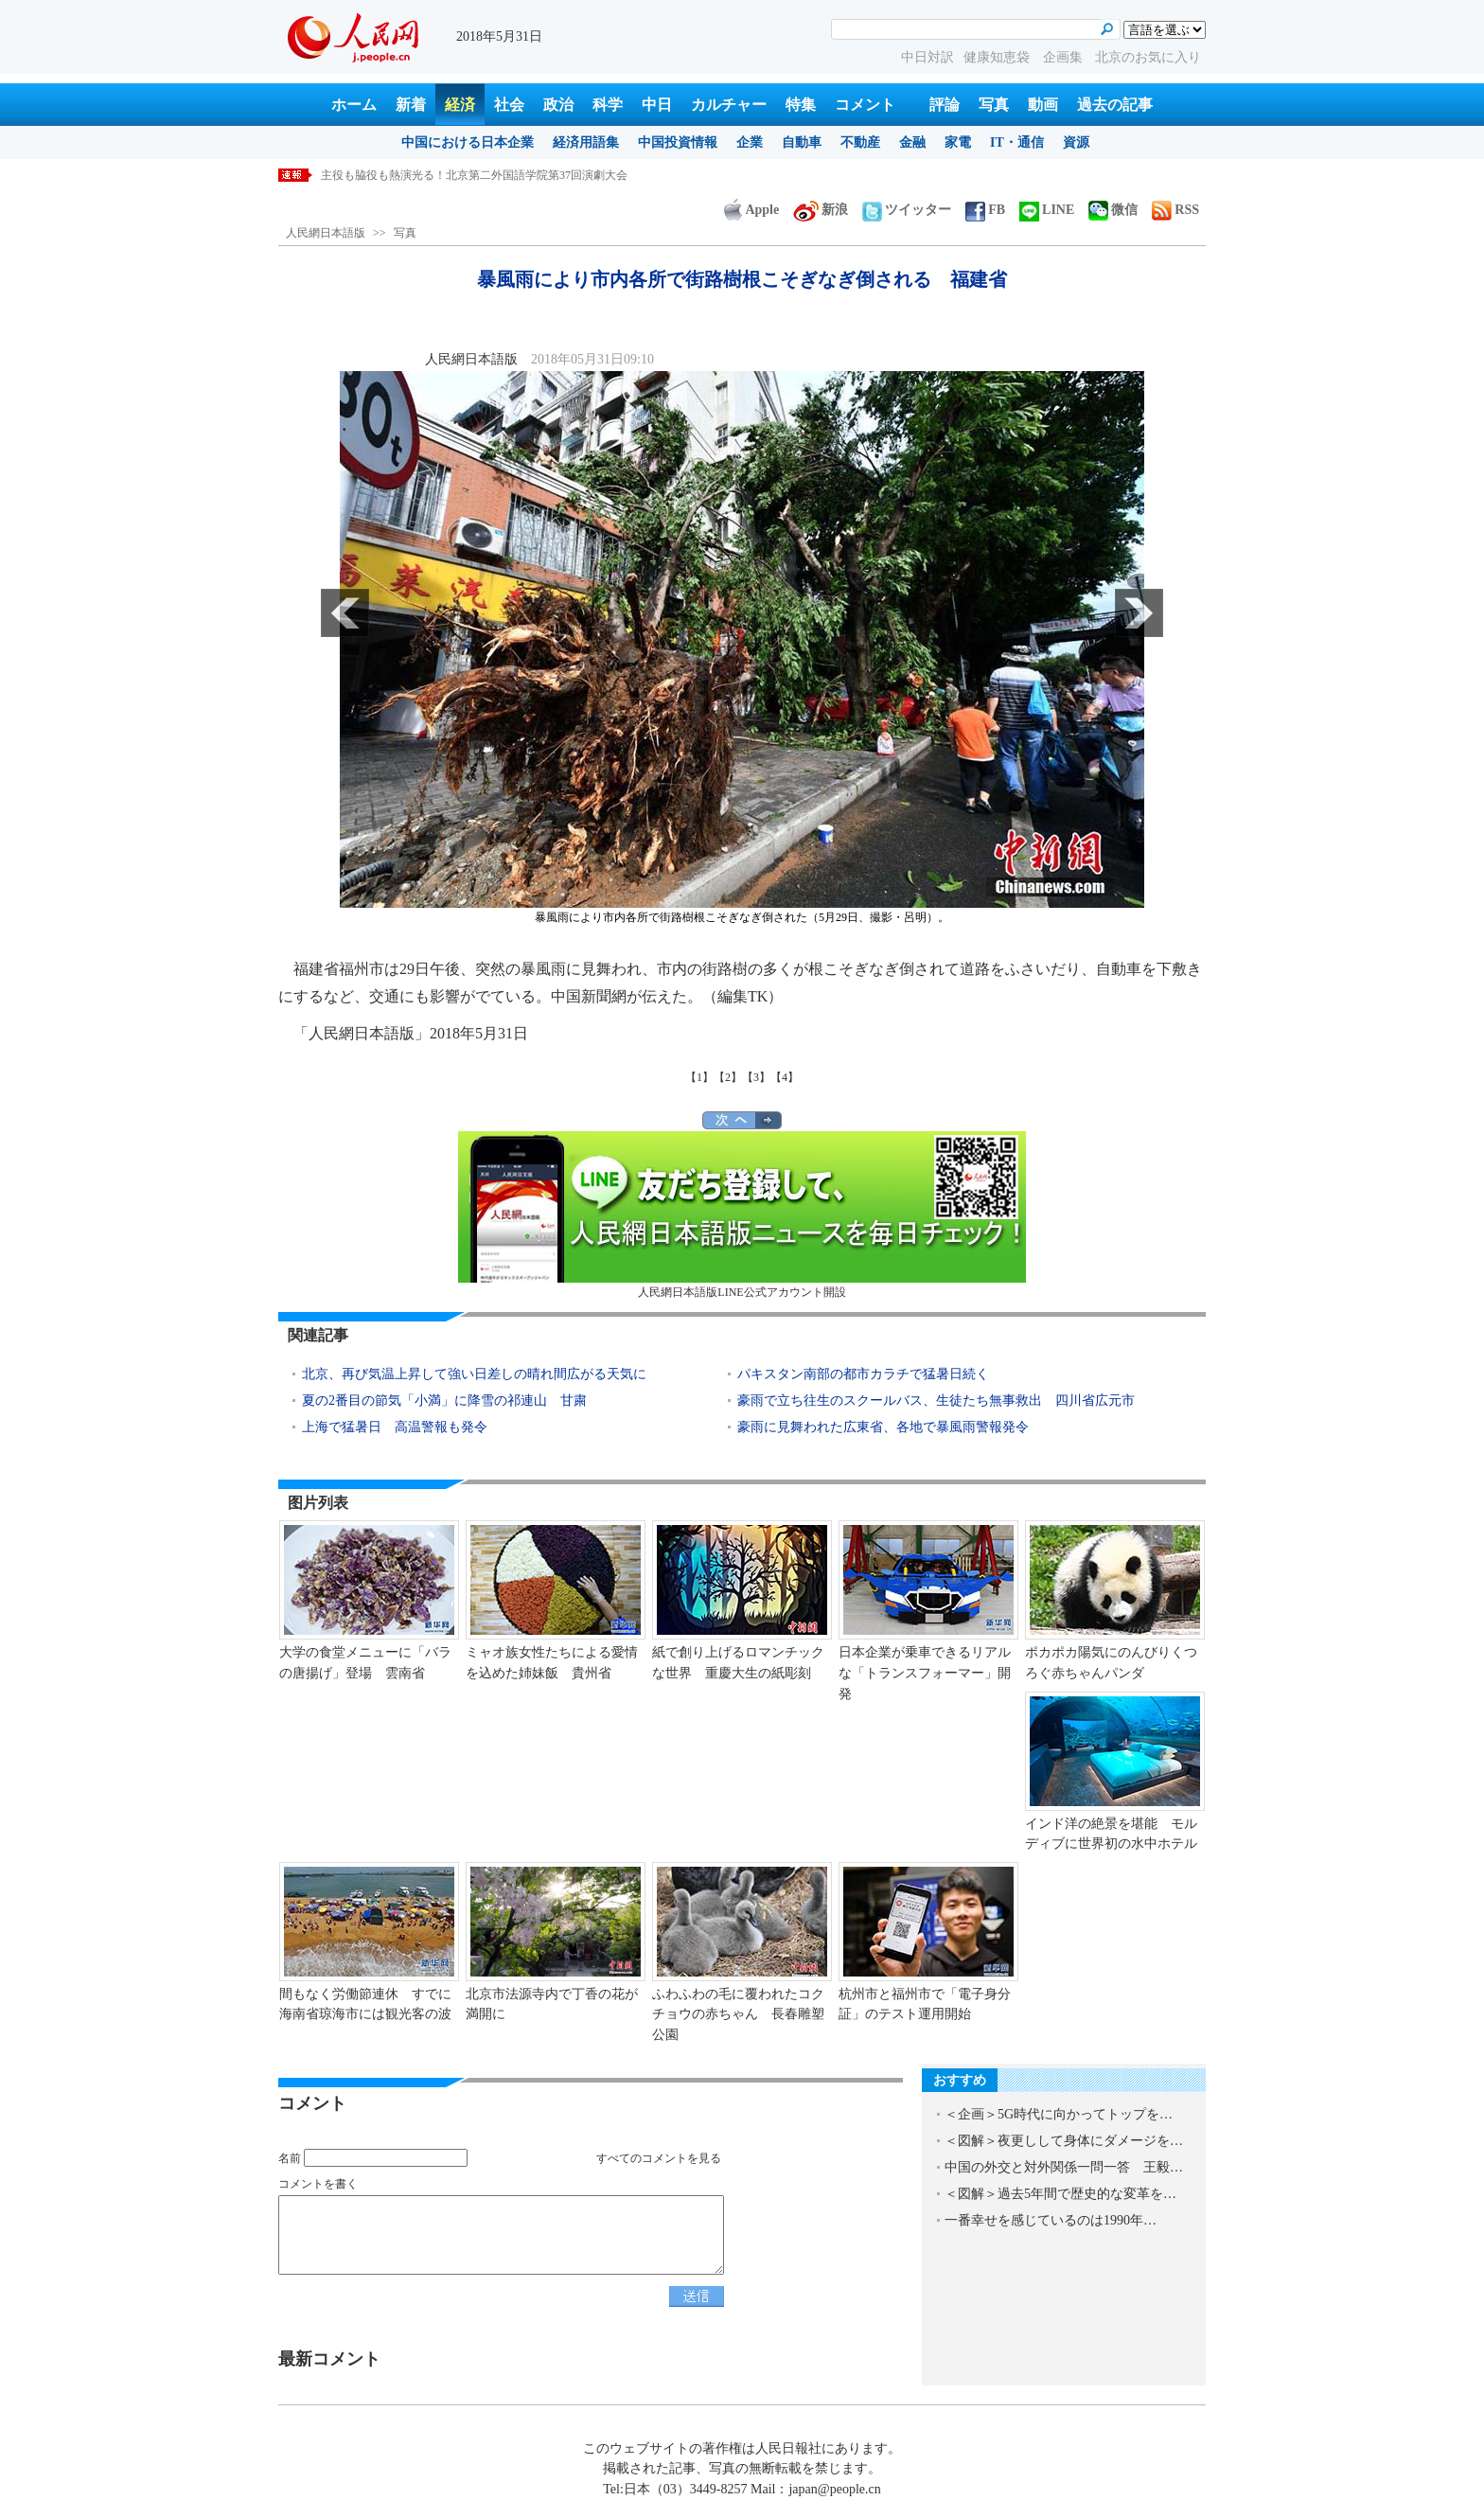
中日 (657, 105)
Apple (751, 210)
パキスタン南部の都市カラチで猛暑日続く (863, 1374)
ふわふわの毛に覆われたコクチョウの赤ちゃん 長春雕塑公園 (738, 2014)
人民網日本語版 (325, 232)
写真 (994, 105)
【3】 (756, 1077)
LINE (1046, 210)
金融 (912, 142)
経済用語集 (586, 142)
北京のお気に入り (1148, 57)
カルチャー (729, 105)
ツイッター (906, 210)
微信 (1113, 210)
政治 (558, 105)
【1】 (699, 1077)
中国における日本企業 (467, 142)
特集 (801, 105)
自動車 (802, 142)
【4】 (784, 1077)
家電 (958, 142)
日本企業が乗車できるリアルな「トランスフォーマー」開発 (925, 1672)
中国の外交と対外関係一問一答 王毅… (1064, 2167)
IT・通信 (1017, 142)
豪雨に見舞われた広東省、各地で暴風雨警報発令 (883, 1427)
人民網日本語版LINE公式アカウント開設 (742, 1215)
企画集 (1064, 57)
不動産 (860, 142)
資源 (1076, 142)
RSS (1175, 210)
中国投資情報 (677, 142)
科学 (607, 105)
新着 (411, 105)
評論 (944, 105)
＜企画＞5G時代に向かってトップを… (1059, 2114)
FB (985, 210)
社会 (509, 105)
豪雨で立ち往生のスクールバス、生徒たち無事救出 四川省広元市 (936, 1400)
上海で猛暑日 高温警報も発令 (394, 1427)
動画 (1043, 105)
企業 (749, 142)
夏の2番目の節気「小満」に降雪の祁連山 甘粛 (444, 1400)
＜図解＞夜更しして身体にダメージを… (1064, 2141)
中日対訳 (927, 57)
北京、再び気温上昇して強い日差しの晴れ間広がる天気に (474, 1374)
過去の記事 (1115, 105)
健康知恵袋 (998, 57)
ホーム (354, 105)
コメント (865, 105)
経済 (460, 105)
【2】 (728, 1077)
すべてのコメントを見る (658, 2158)
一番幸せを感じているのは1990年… (1051, 2220)
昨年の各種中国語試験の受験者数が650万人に (437, 175)
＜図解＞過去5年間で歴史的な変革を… (1060, 2194)
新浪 (820, 210)
